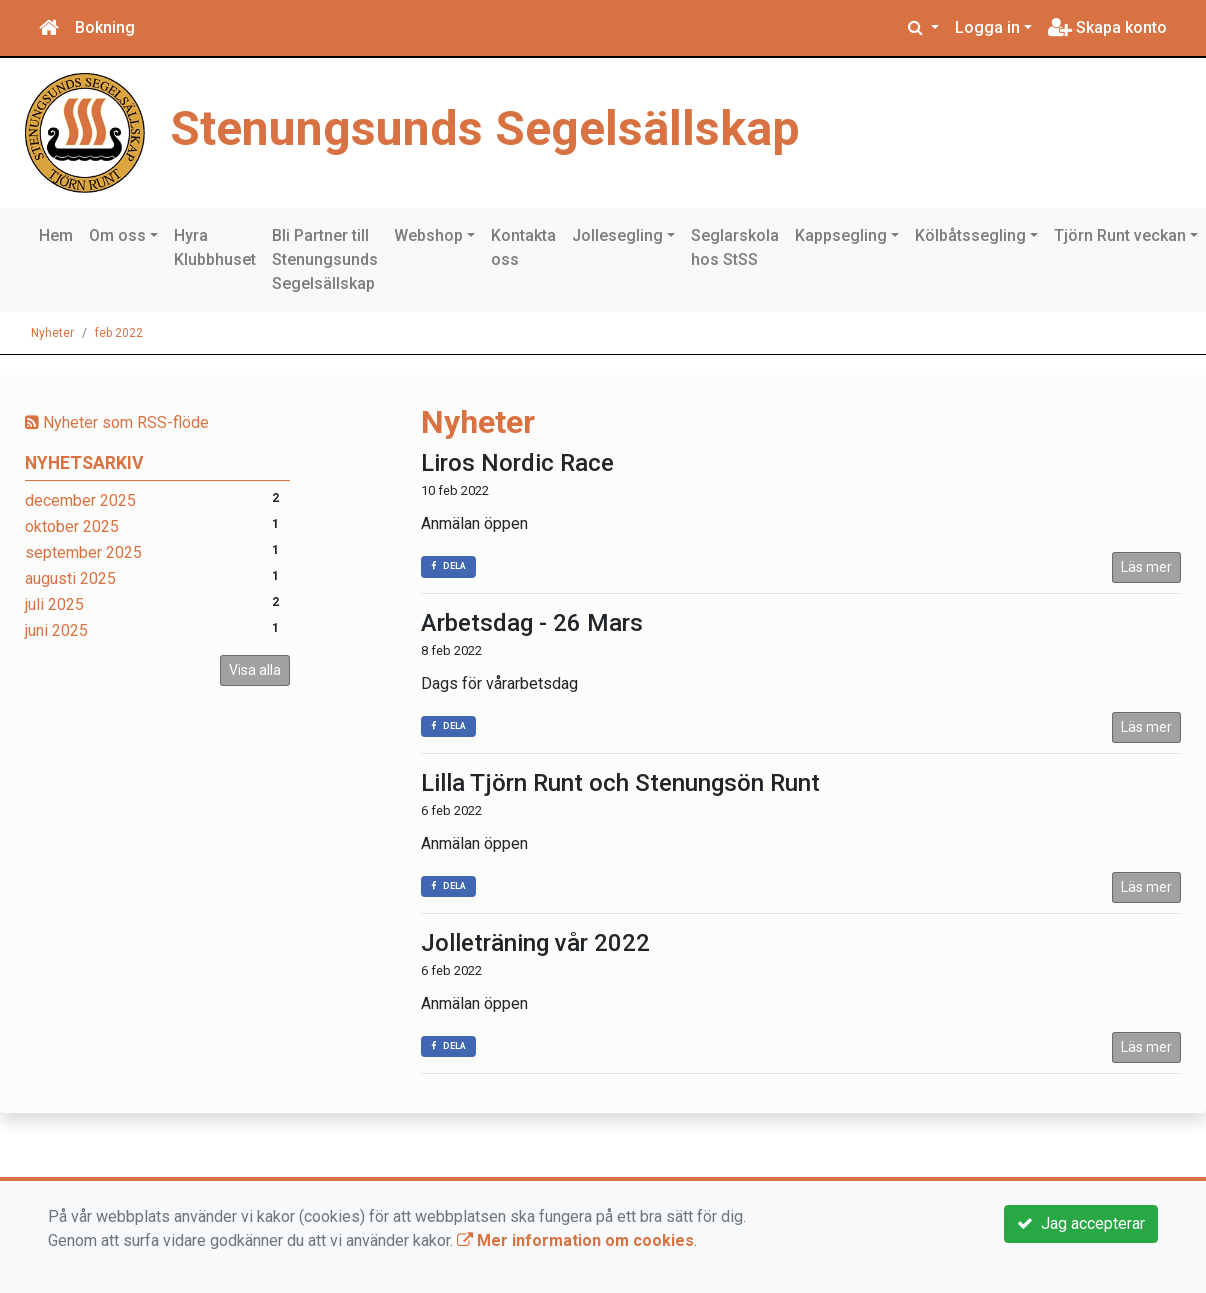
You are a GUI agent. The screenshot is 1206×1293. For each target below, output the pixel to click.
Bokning (105, 27)
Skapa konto (1107, 27)
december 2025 (80, 500)
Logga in (987, 27)
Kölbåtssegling (970, 235)
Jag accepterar (1081, 1223)
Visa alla (255, 670)
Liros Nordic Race (517, 463)
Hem (56, 235)
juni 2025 (56, 630)
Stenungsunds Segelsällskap (485, 128)
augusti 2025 (70, 578)
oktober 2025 (72, 526)
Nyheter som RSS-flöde (117, 422)
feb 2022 (119, 333)
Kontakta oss (523, 247)
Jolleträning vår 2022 (535, 943)
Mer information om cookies (575, 1240)
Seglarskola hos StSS (735, 247)
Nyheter (52, 333)
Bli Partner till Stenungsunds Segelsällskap (325, 259)
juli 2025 (54, 604)
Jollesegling (617, 235)
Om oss (117, 235)
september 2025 (83, 552)
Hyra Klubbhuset (215, 247)
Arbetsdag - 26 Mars (532, 623)
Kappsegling (841, 235)
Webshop (428, 235)
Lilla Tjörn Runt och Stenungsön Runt (620, 783)
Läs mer (1146, 567)
